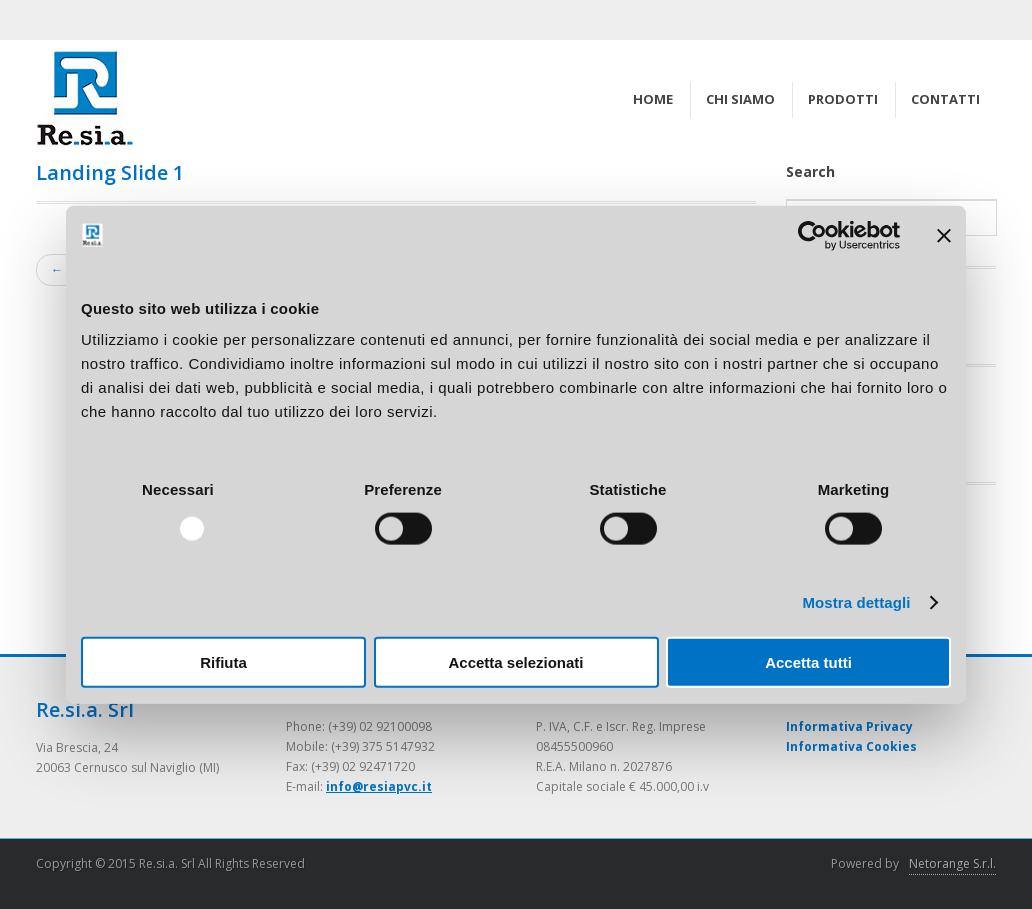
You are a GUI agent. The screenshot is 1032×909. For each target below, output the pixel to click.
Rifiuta (223, 662)
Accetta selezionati (515, 662)
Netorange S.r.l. (952, 863)
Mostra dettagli (856, 601)
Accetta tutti (808, 662)
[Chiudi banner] (944, 235)
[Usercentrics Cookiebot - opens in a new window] (812, 235)
